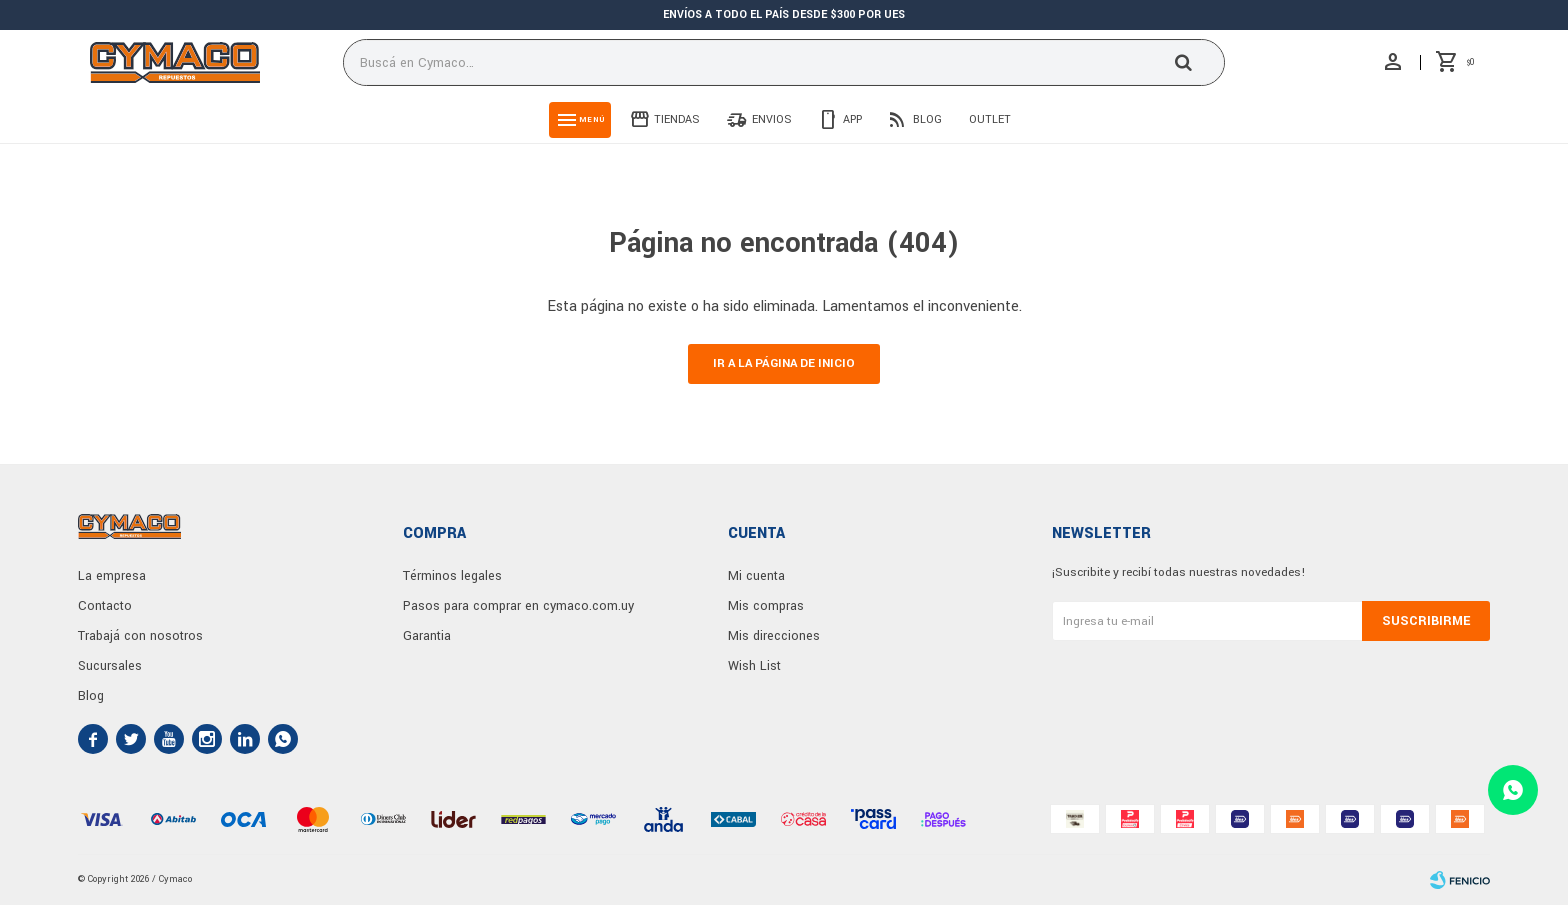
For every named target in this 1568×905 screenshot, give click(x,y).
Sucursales (110, 666)
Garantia (427, 636)
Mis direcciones (774, 636)
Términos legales (452, 576)
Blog (927, 119)
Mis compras (766, 606)
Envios (772, 119)
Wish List (754, 666)
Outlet (990, 119)
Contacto (105, 606)
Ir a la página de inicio (784, 363)
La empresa (112, 576)
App (852, 119)
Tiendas (677, 119)
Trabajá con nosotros (140, 636)
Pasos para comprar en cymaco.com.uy (518, 606)
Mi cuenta (756, 576)
